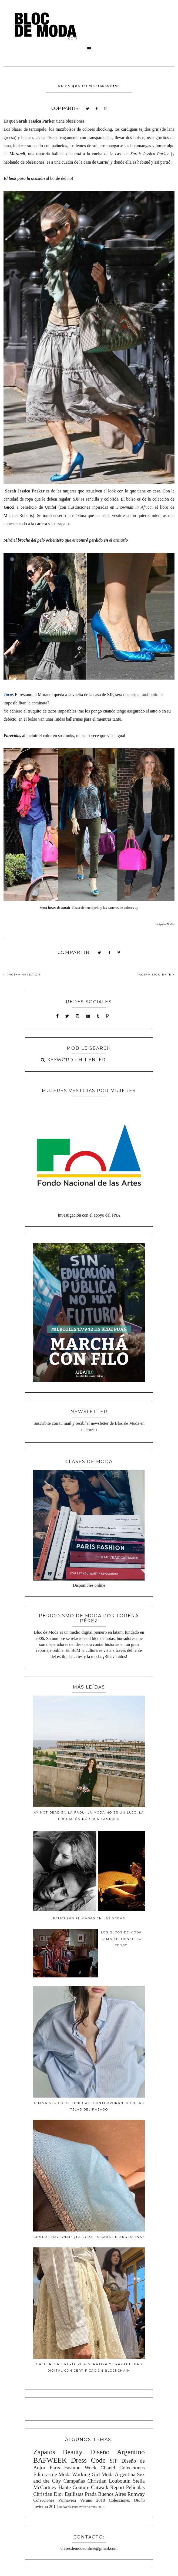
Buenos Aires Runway (121, 2494)
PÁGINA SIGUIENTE (155, 974)
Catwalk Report (107, 2487)
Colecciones (132, 2467)
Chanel (107, 2467)
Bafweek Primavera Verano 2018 (81, 2507)
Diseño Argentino (117, 2452)
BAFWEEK (50, 2460)
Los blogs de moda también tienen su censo (121, 1938)
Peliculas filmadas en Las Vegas (89, 1918)
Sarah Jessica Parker (35, 121)
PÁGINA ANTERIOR (22, 974)
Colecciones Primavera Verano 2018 (69, 2500)
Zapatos (44, 2452)
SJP (113, 2461)
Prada (91, 2494)
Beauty (72, 2452)
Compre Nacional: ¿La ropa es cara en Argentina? (89, 2237)
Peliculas (135, 2487)
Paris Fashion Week (73, 2467)
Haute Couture (73, 2487)
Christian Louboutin (109, 2481)
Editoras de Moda (51, 2474)
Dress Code (88, 2460)
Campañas (74, 2481)
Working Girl (86, 2474)
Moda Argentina (119, 2474)
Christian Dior (48, 2494)
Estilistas (74, 2494)
